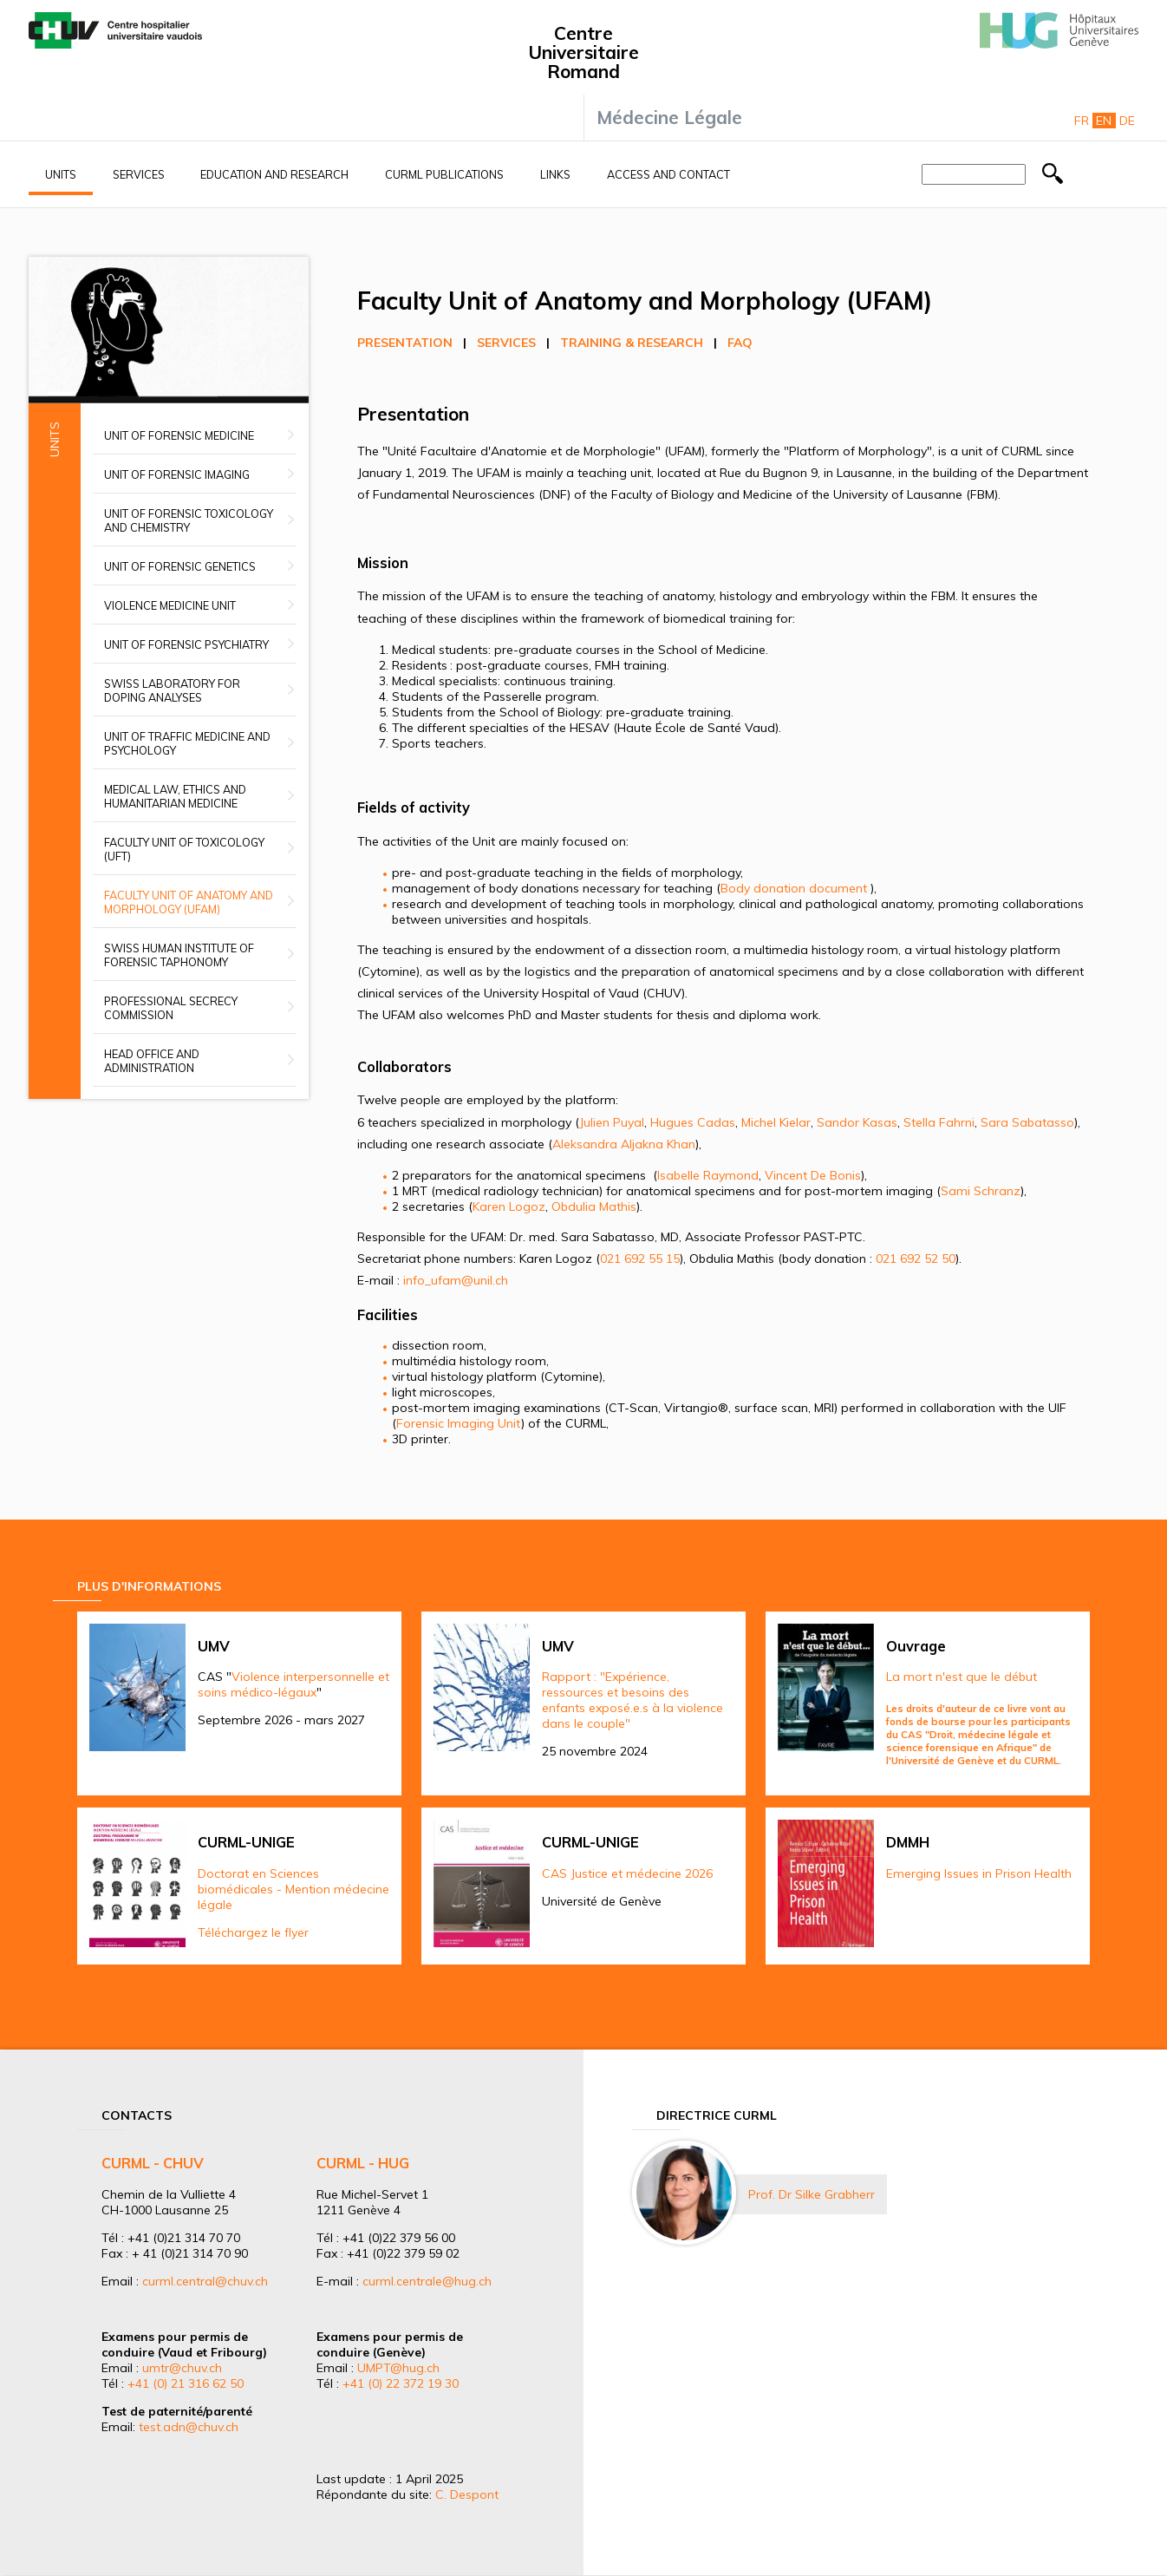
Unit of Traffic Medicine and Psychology (187, 743)
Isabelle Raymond (708, 1175)
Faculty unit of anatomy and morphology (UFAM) (188, 902)
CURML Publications (444, 174)
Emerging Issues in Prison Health (979, 1873)
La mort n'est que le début (961, 1676)
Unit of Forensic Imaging (177, 474)
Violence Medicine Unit (170, 605)
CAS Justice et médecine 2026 (627, 1873)
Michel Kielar (776, 1122)
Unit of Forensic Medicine (179, 435)
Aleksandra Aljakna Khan (623, 1144)
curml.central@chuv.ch (205, 2281)
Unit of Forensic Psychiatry (186, 644)
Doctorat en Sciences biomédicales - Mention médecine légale (293, 1889)
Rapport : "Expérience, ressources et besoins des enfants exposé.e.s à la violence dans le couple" (632, 1700)
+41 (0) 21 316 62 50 (185, 2383)
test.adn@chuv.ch (188, 2427)
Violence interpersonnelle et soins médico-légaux (293, 1684)
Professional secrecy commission (171, 1008)
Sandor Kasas (857, 1122)
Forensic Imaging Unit (458, 1423)
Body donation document (793, 888)
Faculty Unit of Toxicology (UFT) (184, 849)
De (1127, 120)
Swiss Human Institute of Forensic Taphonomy (179, 955)
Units (60, 174)
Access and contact (668, 174)
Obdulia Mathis (593, 1206)
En (1104, 120)
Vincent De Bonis (813, 1175)
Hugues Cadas (692, 1122)
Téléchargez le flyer (253, 1932)
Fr (1081, 120)
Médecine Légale (669, 117)
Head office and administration (151, 1061)
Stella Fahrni (939, 1122)
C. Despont (467, 2494)
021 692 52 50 (915, 1258)
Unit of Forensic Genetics (180, 566)
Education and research (274, 174)
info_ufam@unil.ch (455, 1280)
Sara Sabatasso (1027, 1122)
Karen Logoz (509, 1206)
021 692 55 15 (640, 1258)
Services (139, 174)
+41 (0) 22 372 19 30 (400, 2383)
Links (555, 174)
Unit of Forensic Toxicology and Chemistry (188, 520)
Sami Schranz (980, 1191)
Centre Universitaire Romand (583, 52)
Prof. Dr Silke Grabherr (811, 2194)
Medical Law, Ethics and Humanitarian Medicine (175, 796)
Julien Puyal (611, 1122)
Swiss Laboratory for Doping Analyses (172, 690)
